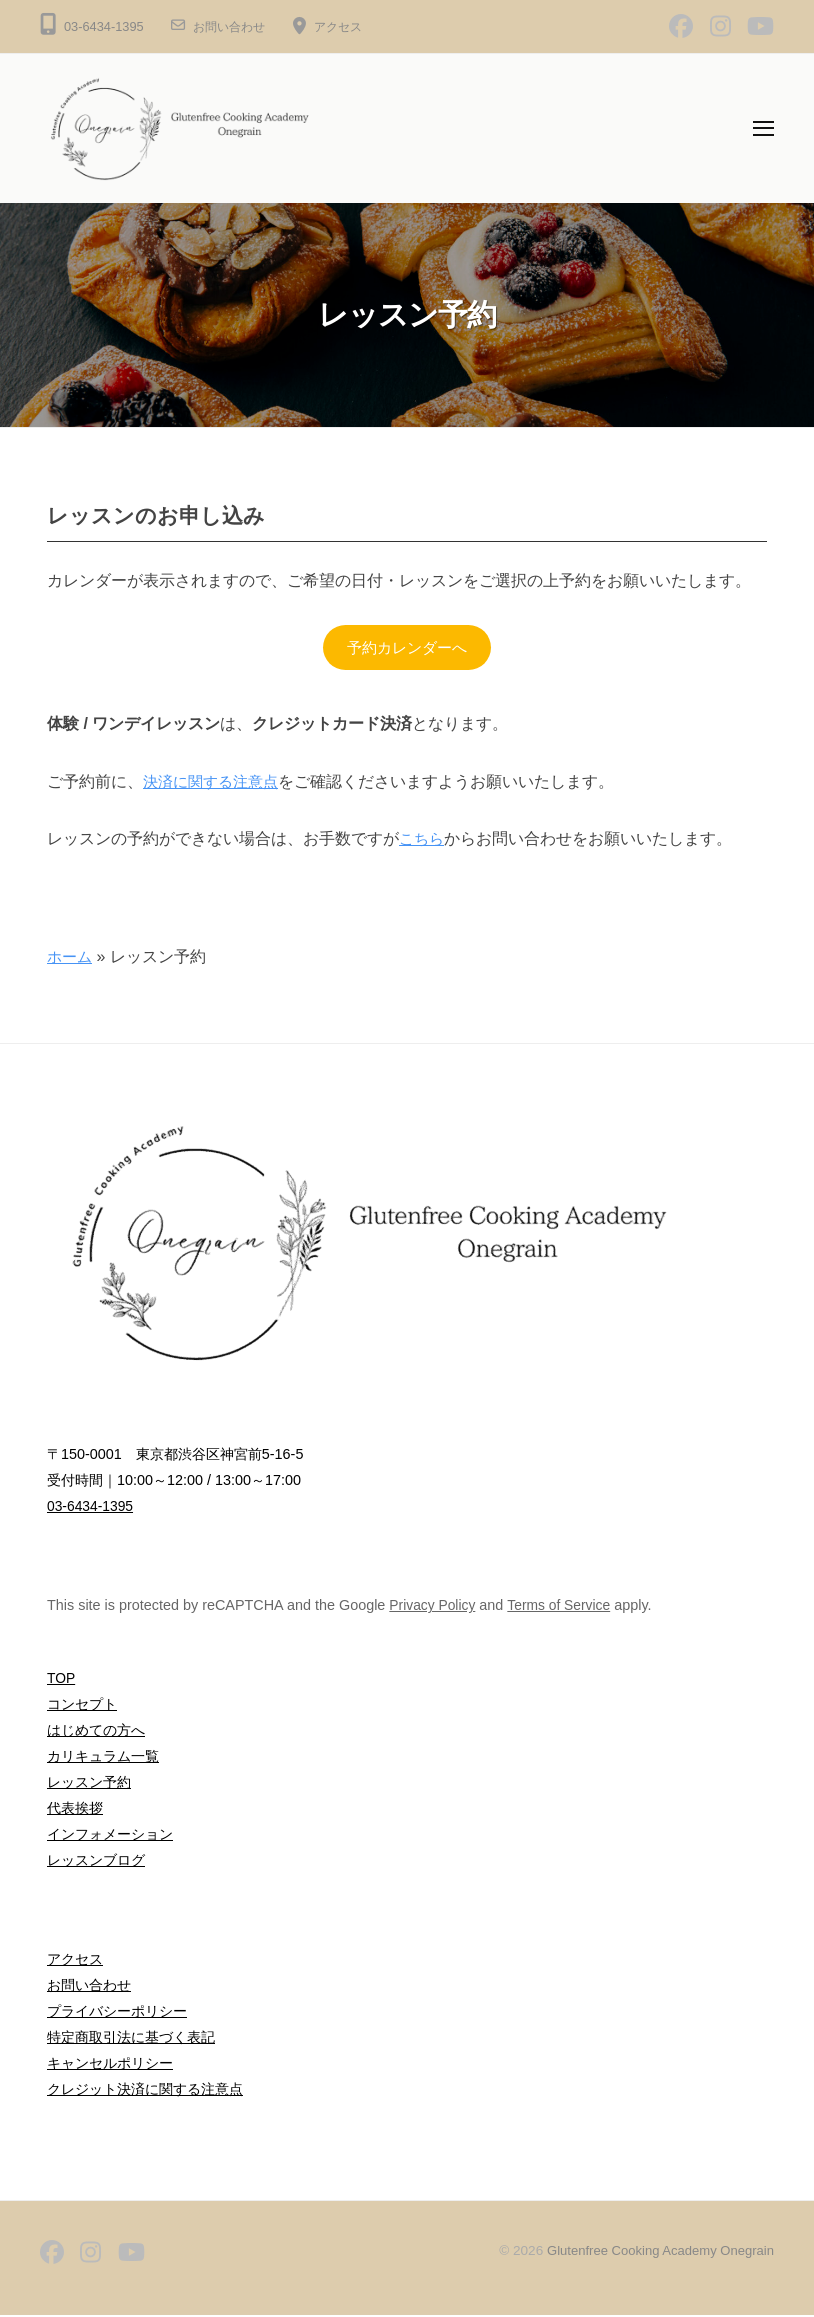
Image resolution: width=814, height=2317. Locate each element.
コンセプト (82, 1706)
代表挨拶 (75, 1809)
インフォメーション (110, 1835)
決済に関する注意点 (215, 782)
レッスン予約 (89, 1783)
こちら (423, 840)
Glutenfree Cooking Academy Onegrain (655, 2251)
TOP (61, 1680)
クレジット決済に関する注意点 (145, 2090)
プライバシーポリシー (117, 2012)
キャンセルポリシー (110, 2064)
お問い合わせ (232, 26)
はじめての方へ (96, 1731)
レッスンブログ (96, 1861)
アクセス (346, 26)
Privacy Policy (434, 1606)
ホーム (71, 957)
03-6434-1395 (92, 1507)
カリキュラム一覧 (103, 1757)
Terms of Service (564, 1606)
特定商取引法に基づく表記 (131, 2038)
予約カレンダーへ (407, 647)
